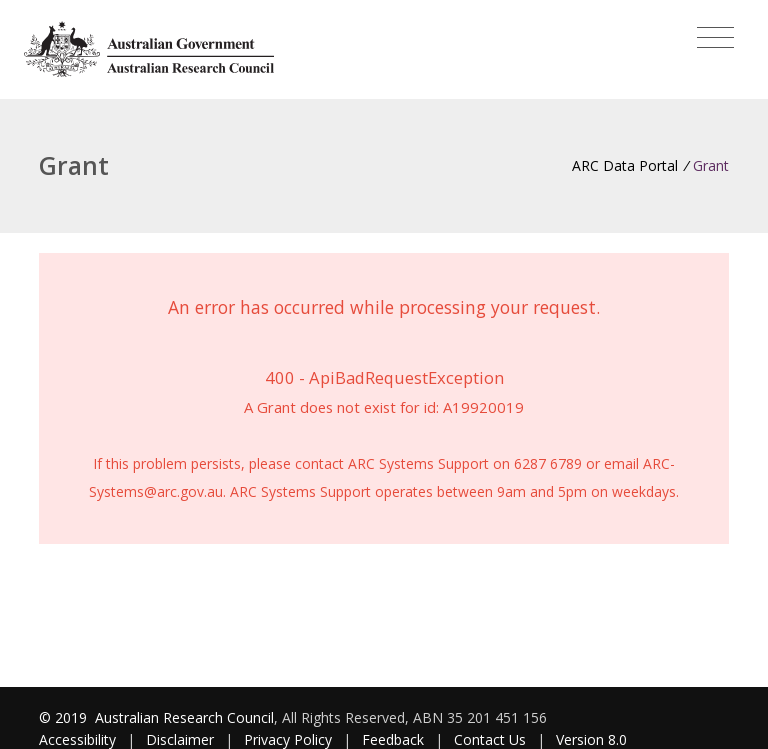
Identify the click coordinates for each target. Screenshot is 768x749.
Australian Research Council (184, 717)
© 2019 (65, 717)
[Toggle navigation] (715, 38)
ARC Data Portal (625, 165)
